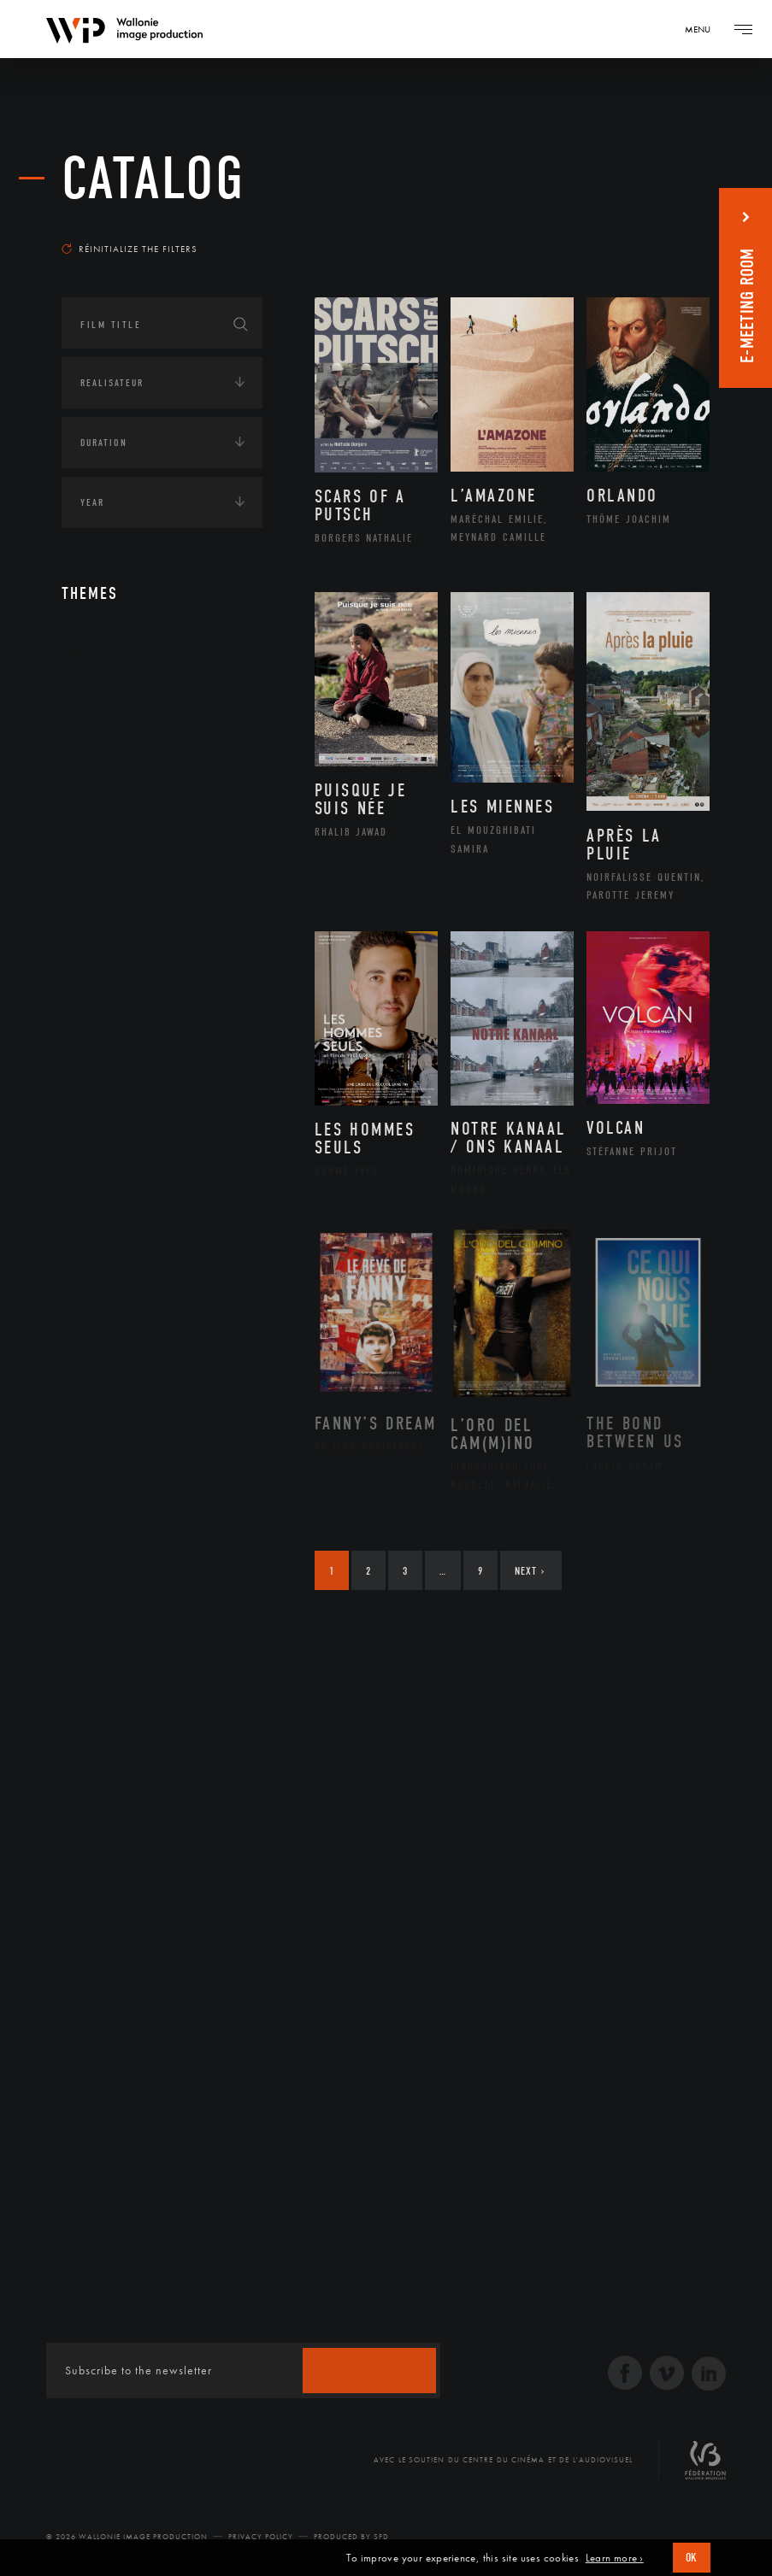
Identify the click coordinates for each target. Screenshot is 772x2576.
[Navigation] (703, 29)
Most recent (662, 226)
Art (88, 651)
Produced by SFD (351, 2537)
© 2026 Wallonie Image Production (127, 2537)
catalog (153, 179)
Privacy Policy (260, 2537)
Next (530, 1570)
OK (692, 2557)
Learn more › (615, 2558)
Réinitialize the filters (129, 249)
